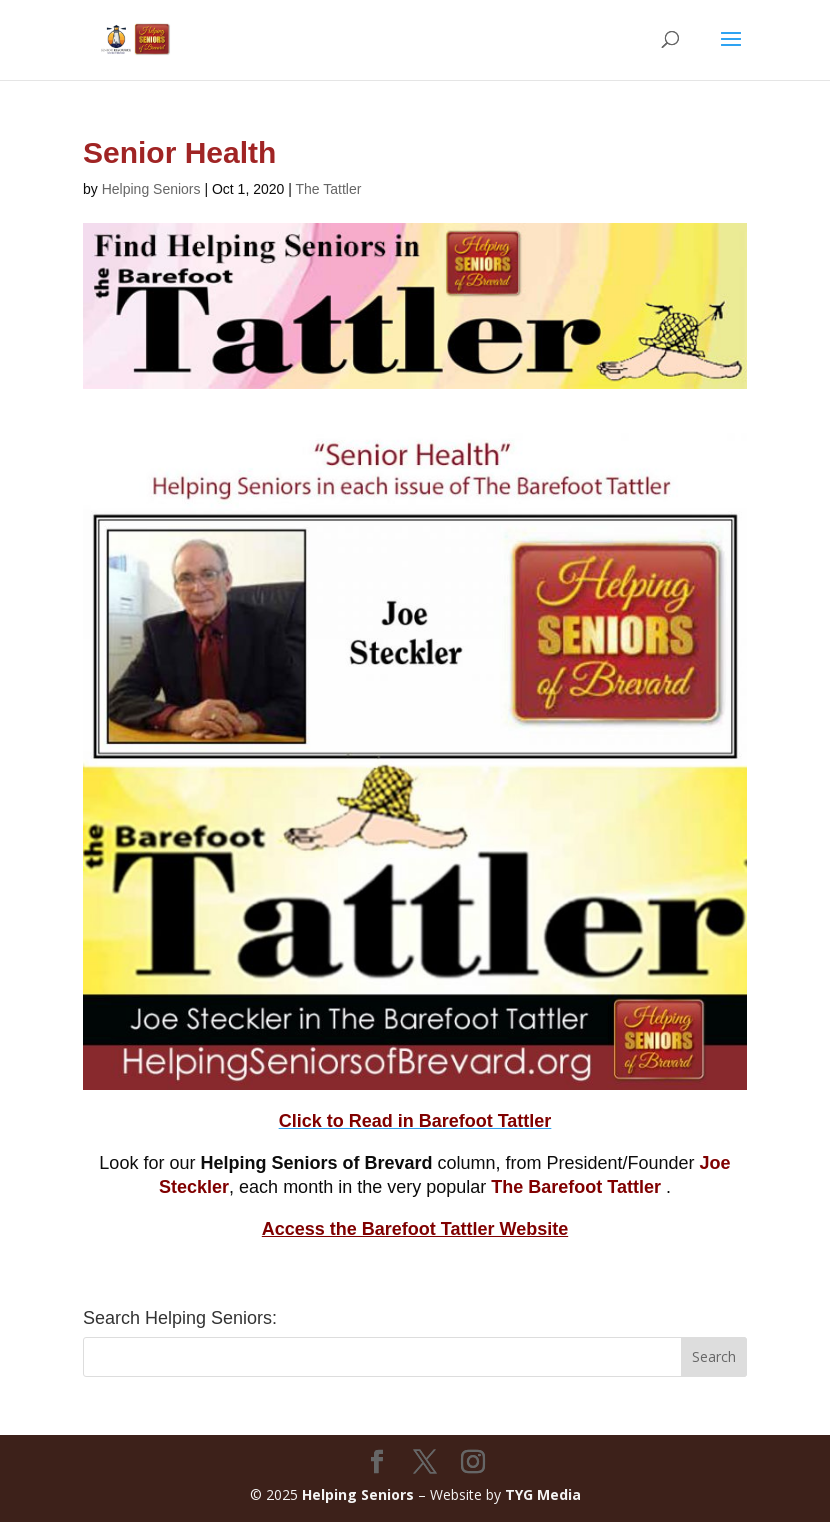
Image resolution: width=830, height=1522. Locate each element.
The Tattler (329, 189)
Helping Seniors (151, 189)
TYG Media (543, 1494)
